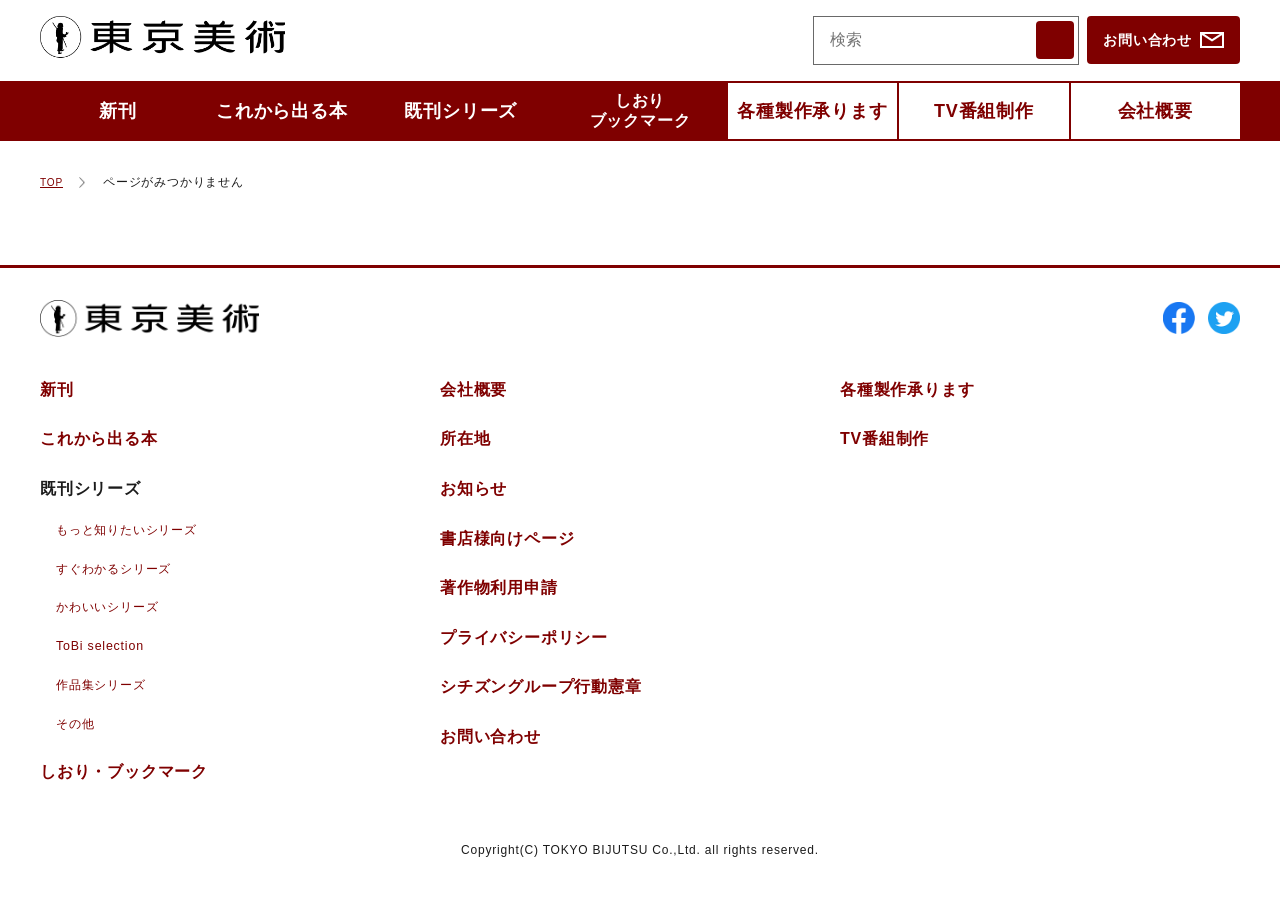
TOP (53, 182)
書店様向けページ (507, 556)
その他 (78, 739)
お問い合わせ (1147, 40)
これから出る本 (282, 111)
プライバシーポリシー (524, 656)
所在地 (465, 457)
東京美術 (181, 40)
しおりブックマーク (640, 110)
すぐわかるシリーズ (122, 586)
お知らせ (473, 507)
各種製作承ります (812, 111)
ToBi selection (105, 663)
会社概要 (1155, 111)
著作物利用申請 (499, 606)
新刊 (118, 111)
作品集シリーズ (108, 701)
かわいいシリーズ (115, 624)
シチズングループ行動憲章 (541, 705)
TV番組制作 (984, 111)
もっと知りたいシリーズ (137, 547)
